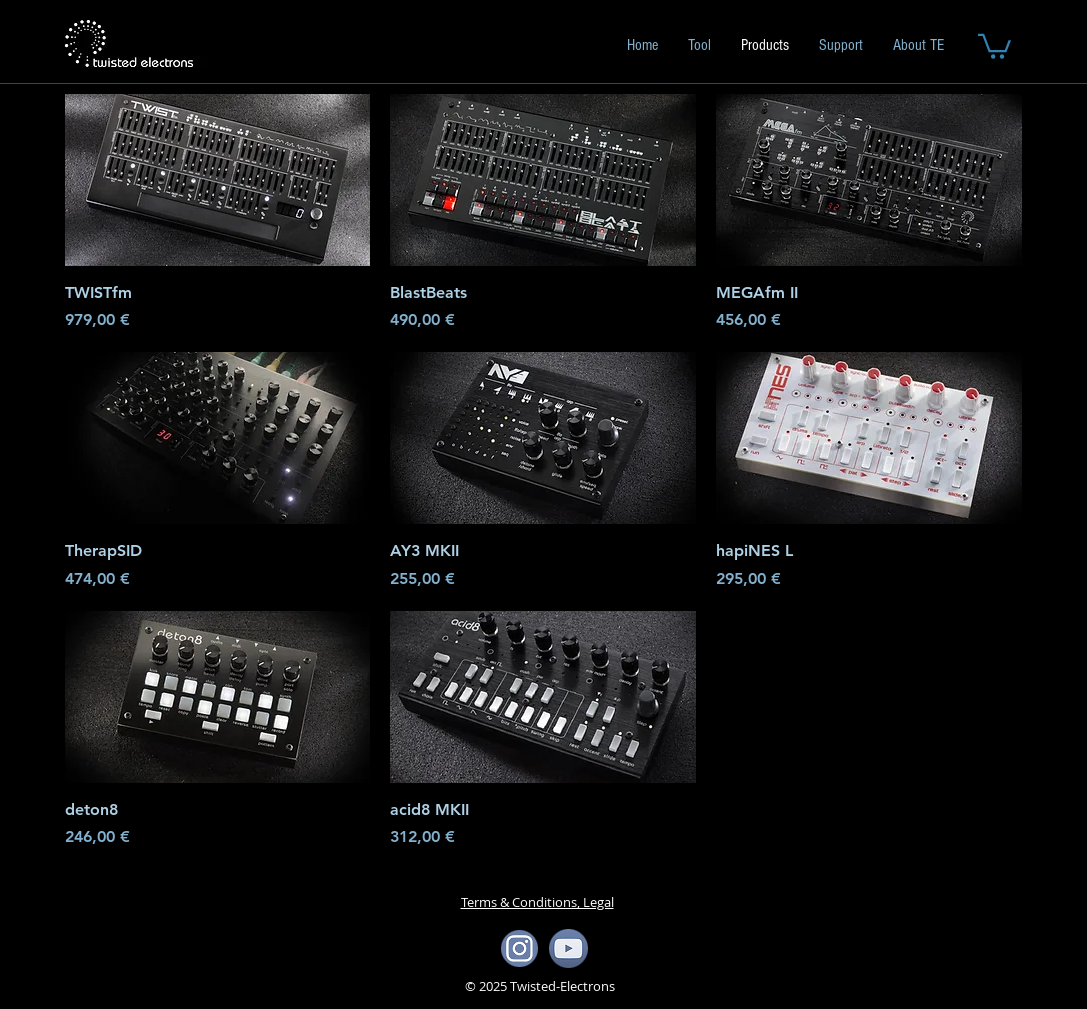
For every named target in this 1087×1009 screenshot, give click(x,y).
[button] (994, 45)
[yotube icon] (568, 948)
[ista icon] (519, 948)
